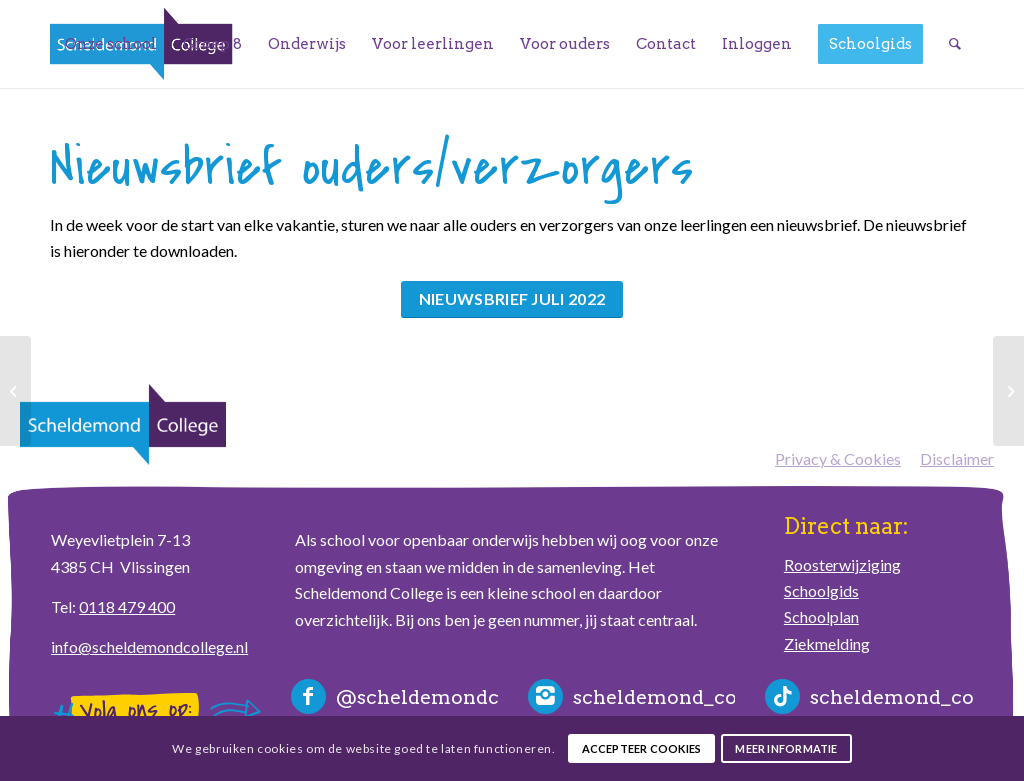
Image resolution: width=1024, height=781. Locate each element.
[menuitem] (111, 44)
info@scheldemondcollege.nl (149, 646)
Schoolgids (821, 590)
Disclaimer (957, 458)
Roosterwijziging (842, 564)
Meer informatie (786, 748)
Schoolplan (821, 616)
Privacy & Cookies (838, 458)
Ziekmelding (827, 643)
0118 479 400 (127, 606)
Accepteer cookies (642, 748)
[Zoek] (955, 44)
